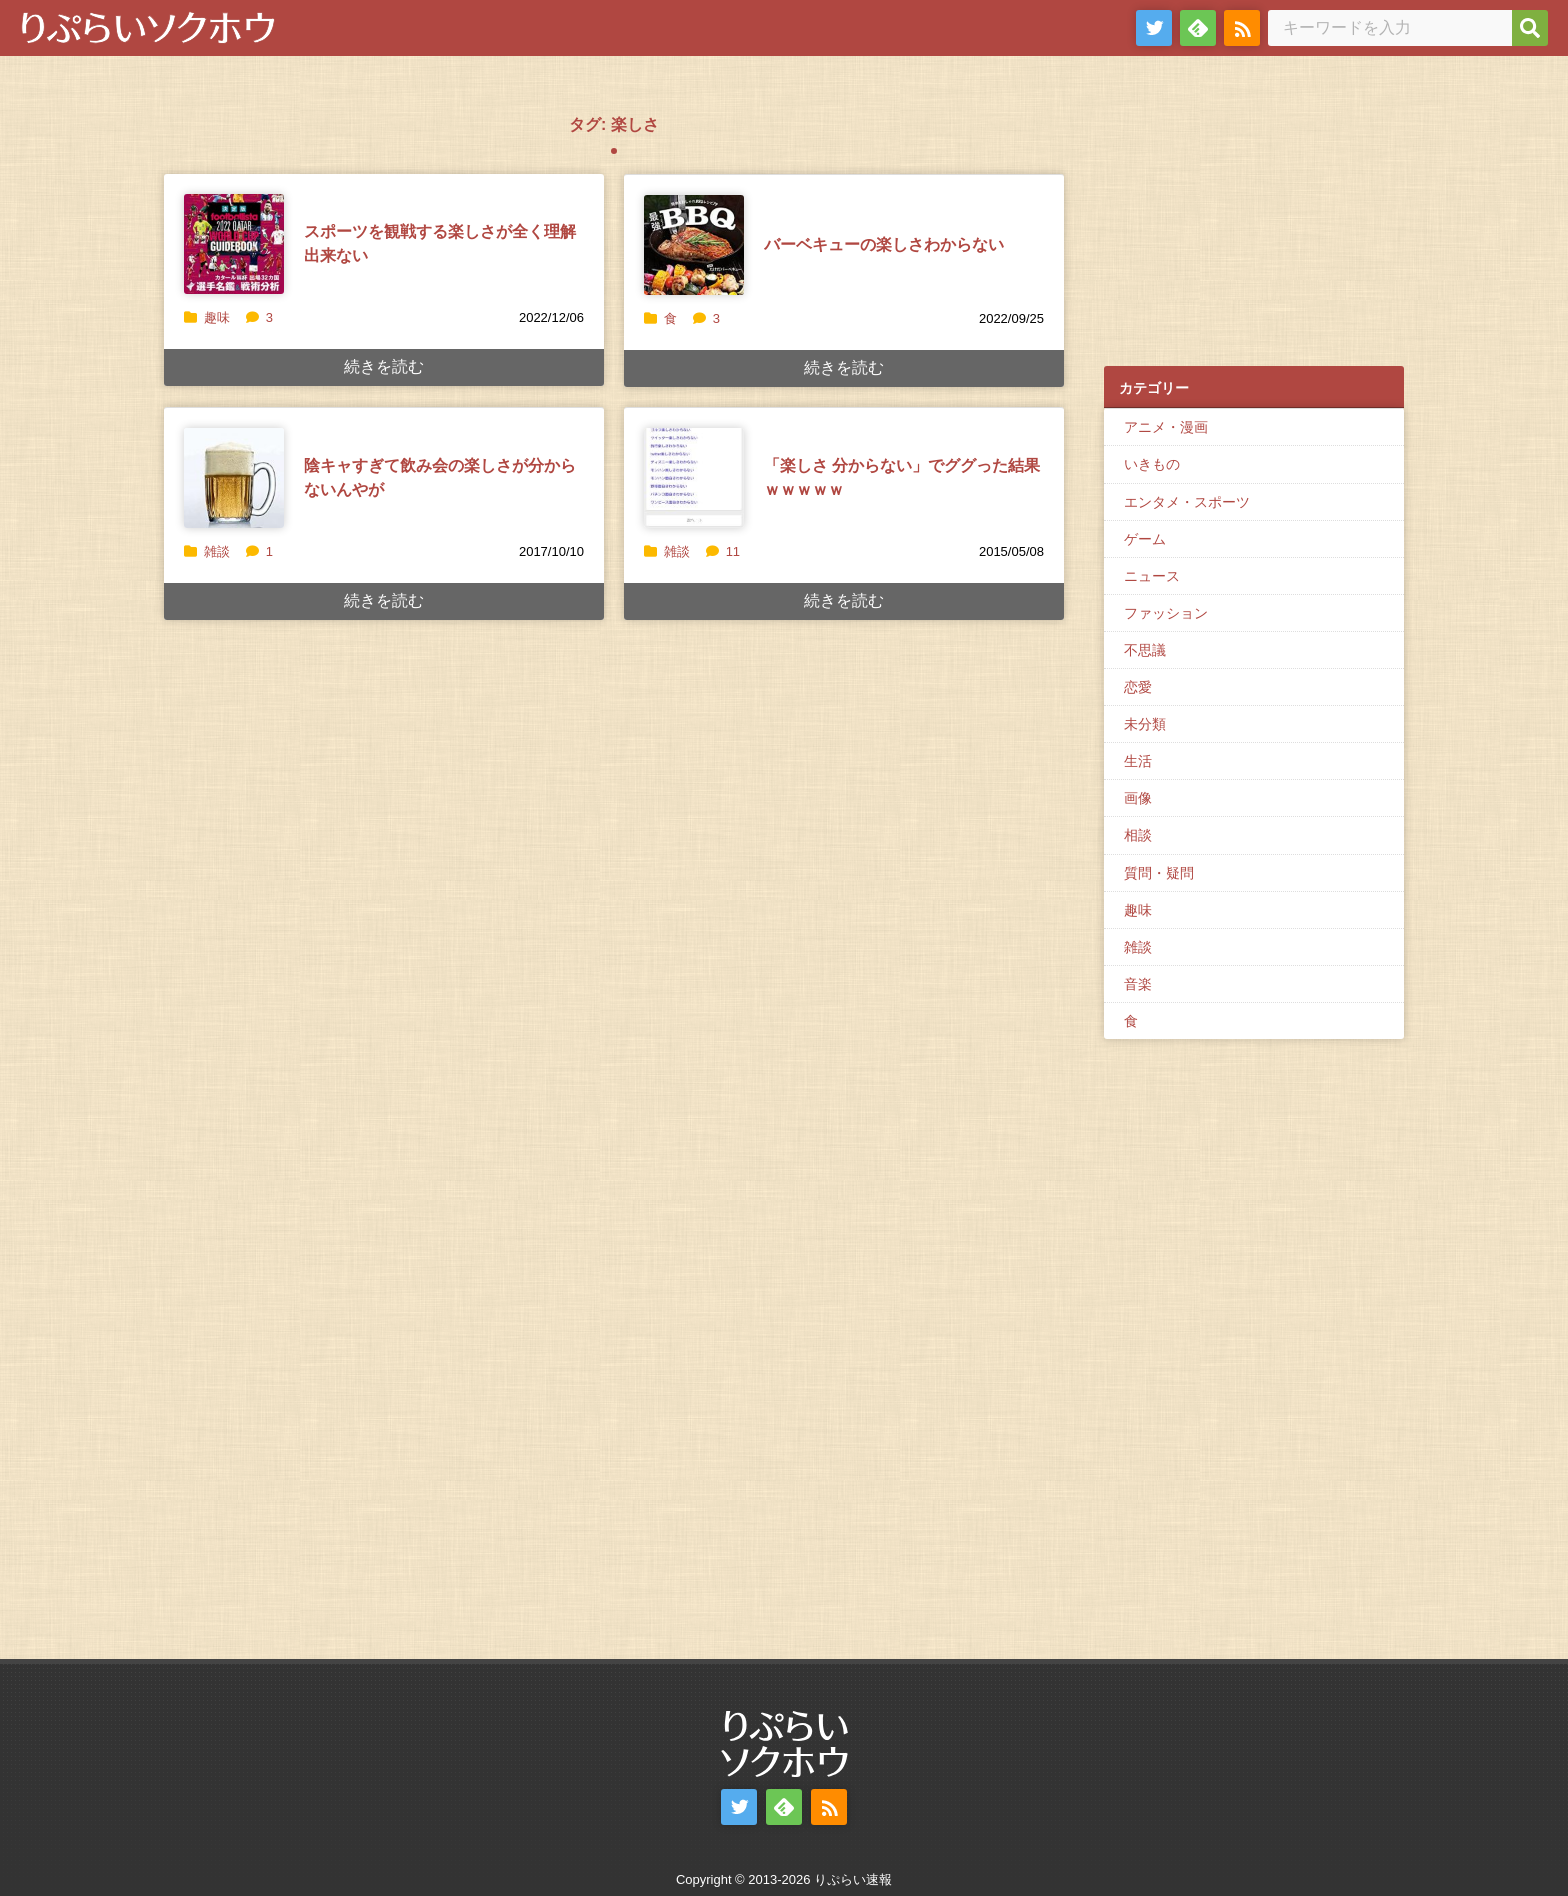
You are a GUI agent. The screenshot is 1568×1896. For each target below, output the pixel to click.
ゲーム (1145, 539)
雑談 (217, 551)
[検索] (1530, 28)
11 (723, 551)
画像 (1138, 798)
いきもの (1152, 464)
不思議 (1145, 650)
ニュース (1152, 576)
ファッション (1166, 613)
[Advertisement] (1254, 221)
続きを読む (384, 366)
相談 (1138, 835)
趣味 (217, 317)
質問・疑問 (1159, 873)
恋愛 (1138, 687)
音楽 (1138, 984)
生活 (1138, 761)
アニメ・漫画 (1166, 427)
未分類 (1145, 724)
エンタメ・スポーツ (1187, 502)
